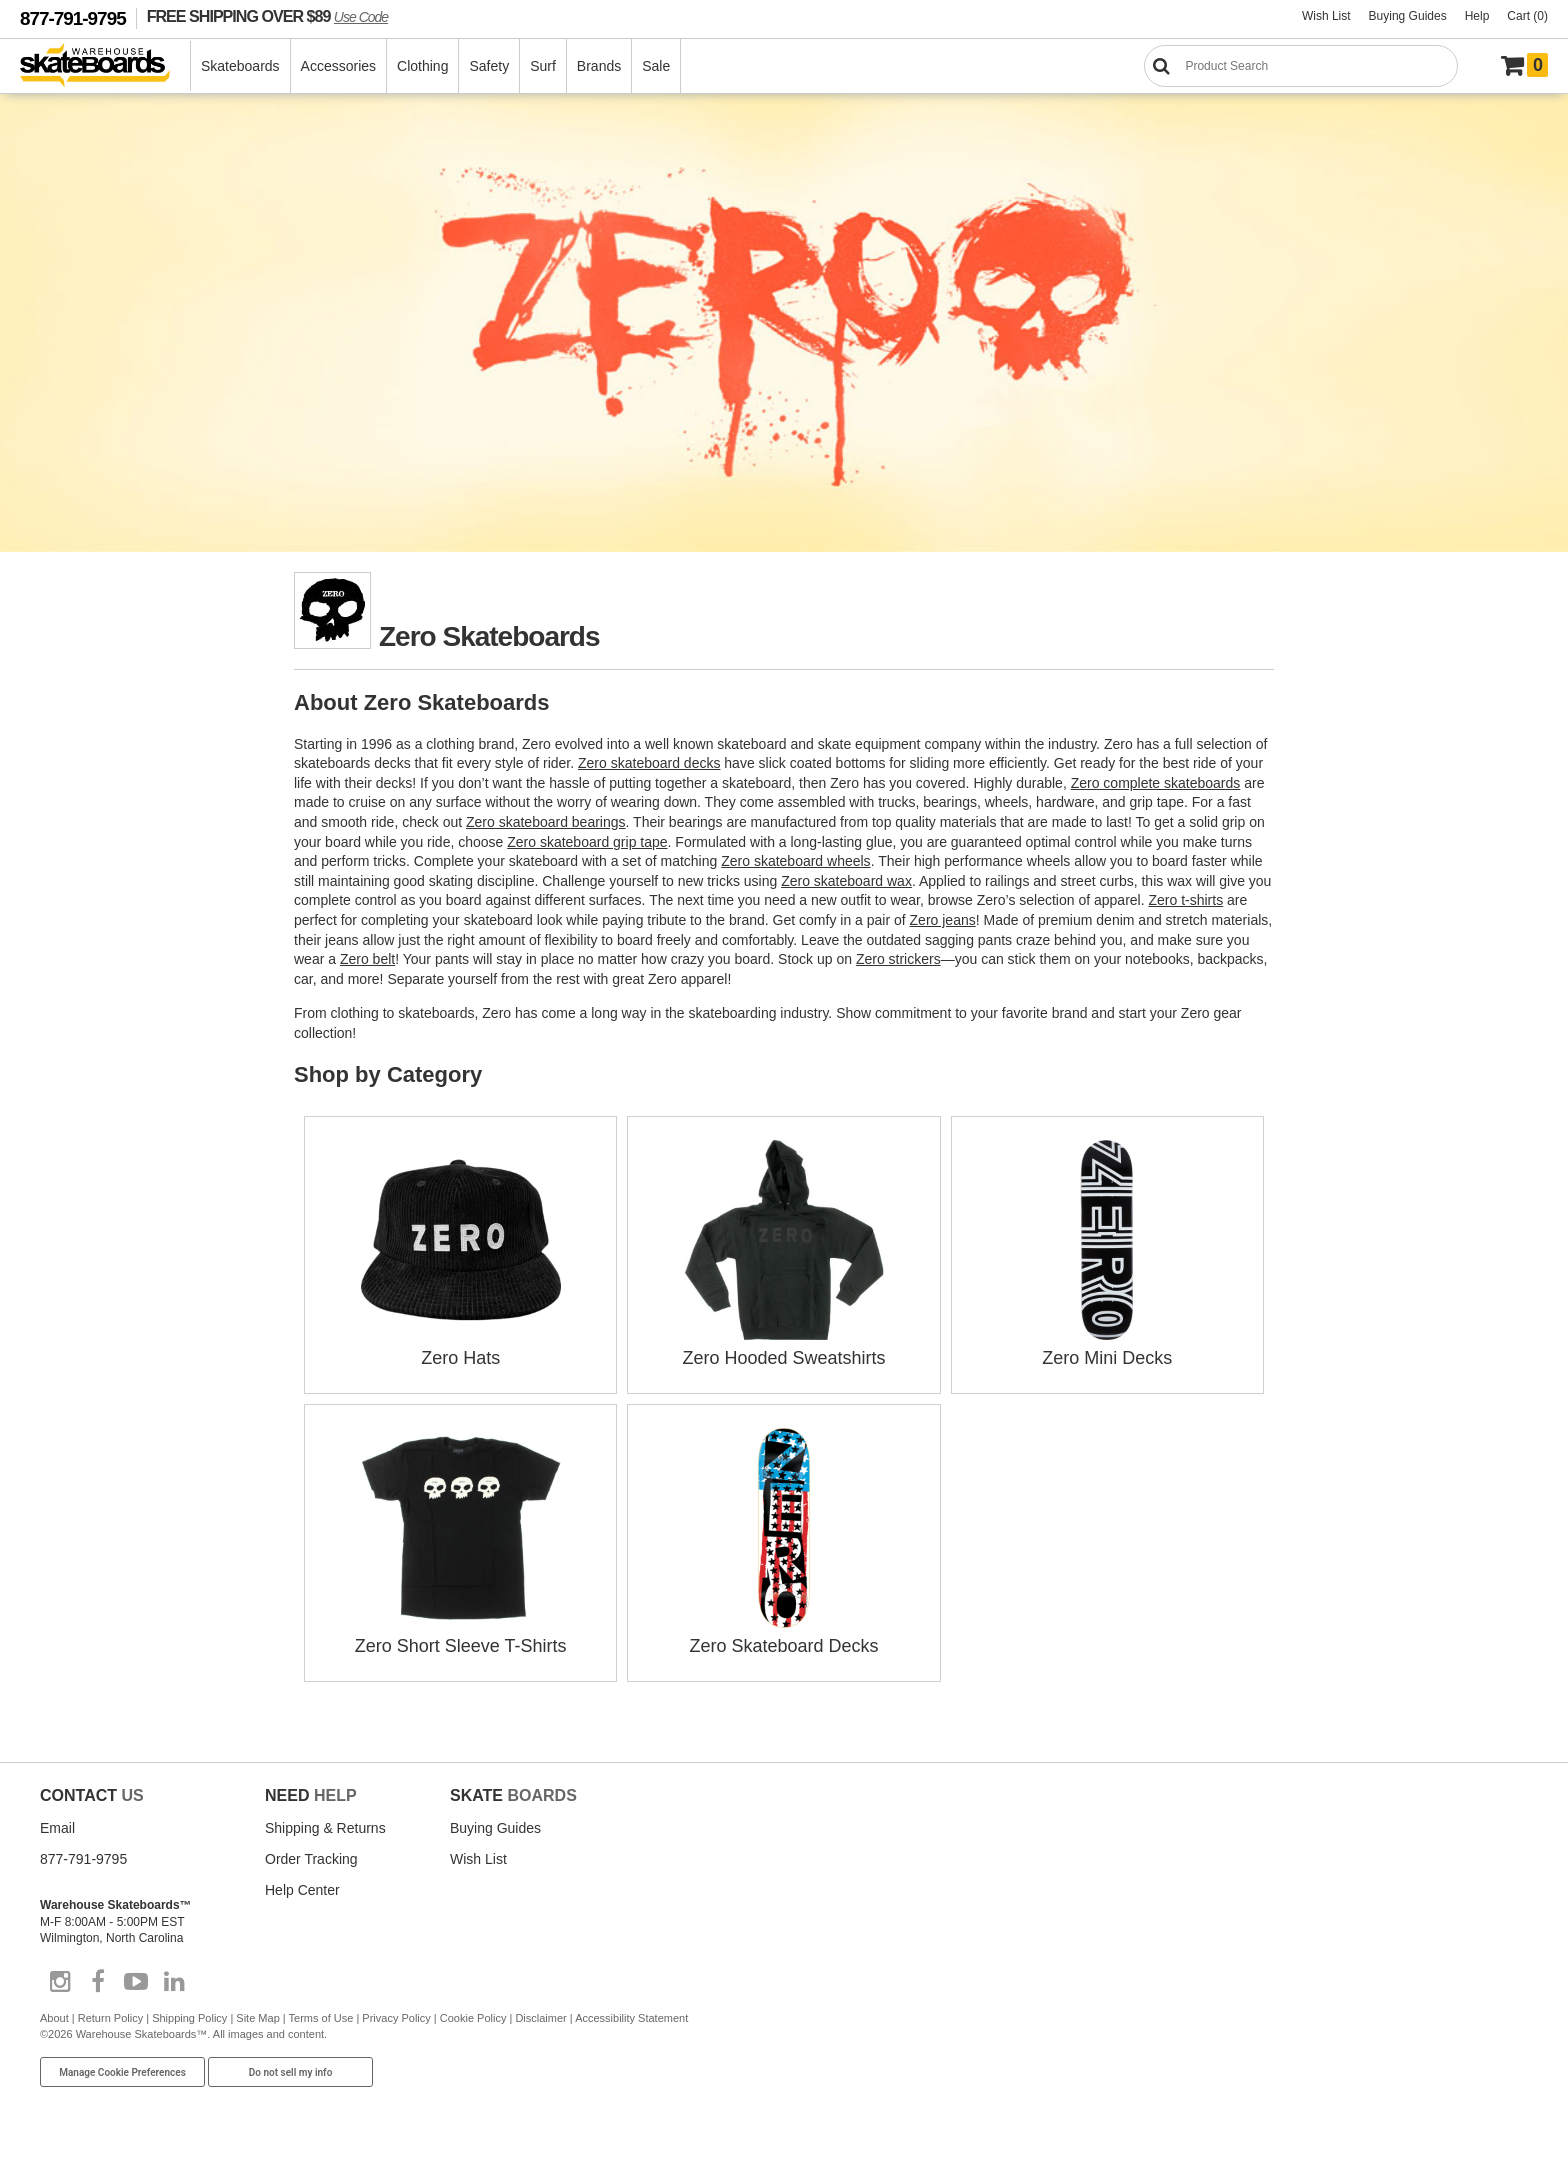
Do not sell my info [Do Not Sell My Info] (291, 2072)
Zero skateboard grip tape (587, 842)
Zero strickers (898, 959)
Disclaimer (540, 2018)
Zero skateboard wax (846, 881)
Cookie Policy (473, 2018)
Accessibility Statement (631, 2018)
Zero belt (367, 959)
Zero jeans (943, 920)
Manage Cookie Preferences (122, 2072)
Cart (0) (1527, 16)
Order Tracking (311, 1859)
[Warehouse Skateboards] (105, 66)
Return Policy (110, 2018)
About (54, 2018)
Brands (599, 66)
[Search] (1301, 66)
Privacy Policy (396, 2018)
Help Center (302, 1890)
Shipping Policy (189, 2018)
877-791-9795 (73, 18)
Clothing (422, 66)
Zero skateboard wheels (795, 861)
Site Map (257, 2018)
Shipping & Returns (325, 1828)
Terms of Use (321, 2018)
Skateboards (240, 66)
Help (1477, 16)
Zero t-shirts (1186, 900)
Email (57, 1828)
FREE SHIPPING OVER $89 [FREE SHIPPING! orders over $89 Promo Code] (267, 16)
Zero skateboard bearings (546, 822)
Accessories (338, 66)
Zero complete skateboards (1156, 783)
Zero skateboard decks (649, 763)
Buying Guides (1408, 16)
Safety (489, 66)
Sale (656, 66)
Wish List (1326, 16)
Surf (543, 66)
